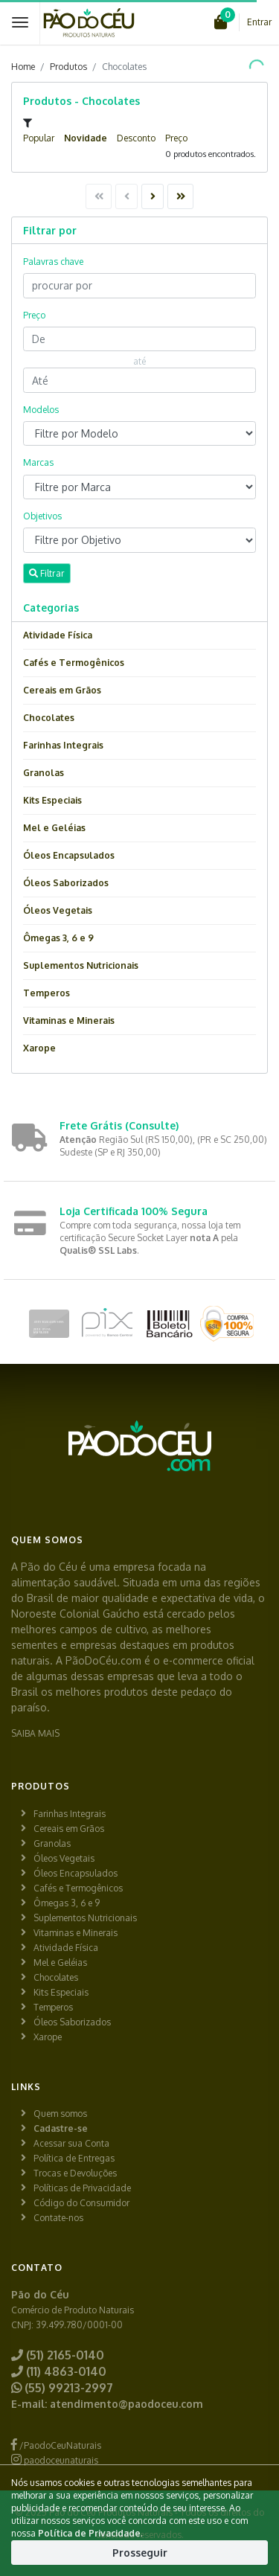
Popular (38, 138)
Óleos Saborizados (66, 882)
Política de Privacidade (89, 2533)
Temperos (46, 993)
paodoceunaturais (54, 2460)
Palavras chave (53, 261)
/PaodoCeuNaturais (56, 2445)
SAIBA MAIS (35, 1733)
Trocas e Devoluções (75, 2173)
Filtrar (47, 573)
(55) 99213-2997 (62, 2387)
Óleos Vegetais (57, 910)
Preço (176, 138)
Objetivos (42, 516)
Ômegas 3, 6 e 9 (58, 937)
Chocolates (48, 717)
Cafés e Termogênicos (73, 662)
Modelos (41, 409)
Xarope (39, 1048)
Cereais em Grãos (62, 690)
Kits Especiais (52, 800)
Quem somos (60, 2113)
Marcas (38, 462)
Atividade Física (57, 635)
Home (23, 66)
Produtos (68, 66)
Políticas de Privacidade (82, 2188)
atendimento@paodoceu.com (126, 2403)
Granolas (43, 772)
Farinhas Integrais (63, 745)
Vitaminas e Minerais (69, 1020)
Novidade (85, 138)
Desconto (136, 138)
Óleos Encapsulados (69, 855)
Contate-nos (58, 2217)
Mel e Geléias (54, 827)
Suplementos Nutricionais (80, 965)
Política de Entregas (74, 2158)
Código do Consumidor (81, 2202)
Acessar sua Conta (71, 2143)
